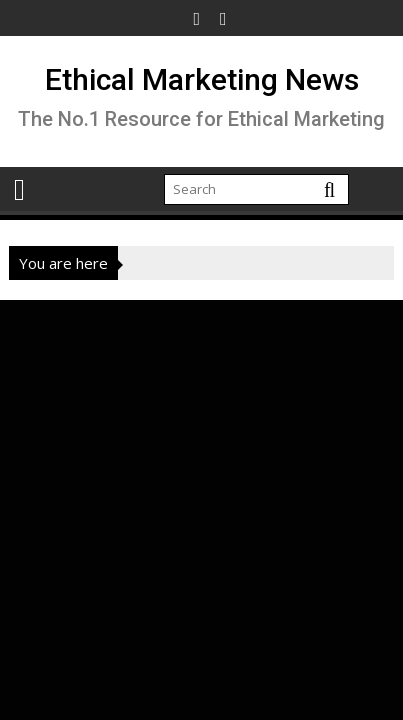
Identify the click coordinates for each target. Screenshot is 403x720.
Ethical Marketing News (202, 79)
